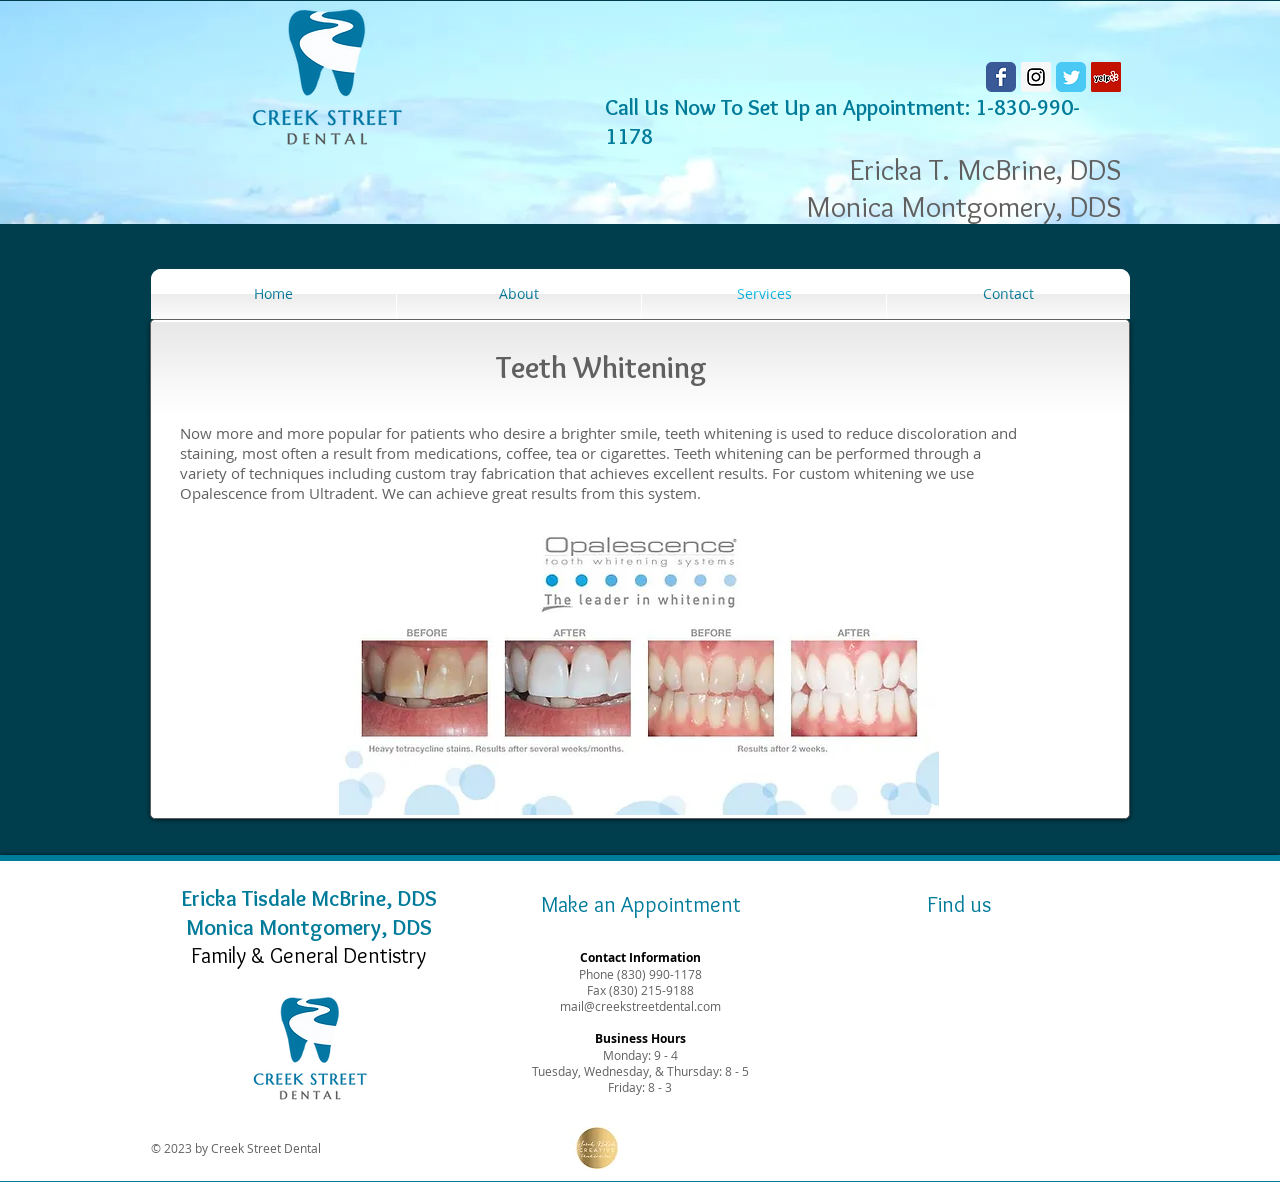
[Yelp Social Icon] (1106, 77)
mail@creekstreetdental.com (640, 1006)
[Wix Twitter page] (1071, 77)
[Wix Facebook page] (1001, 77)
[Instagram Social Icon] (1036, 77)
